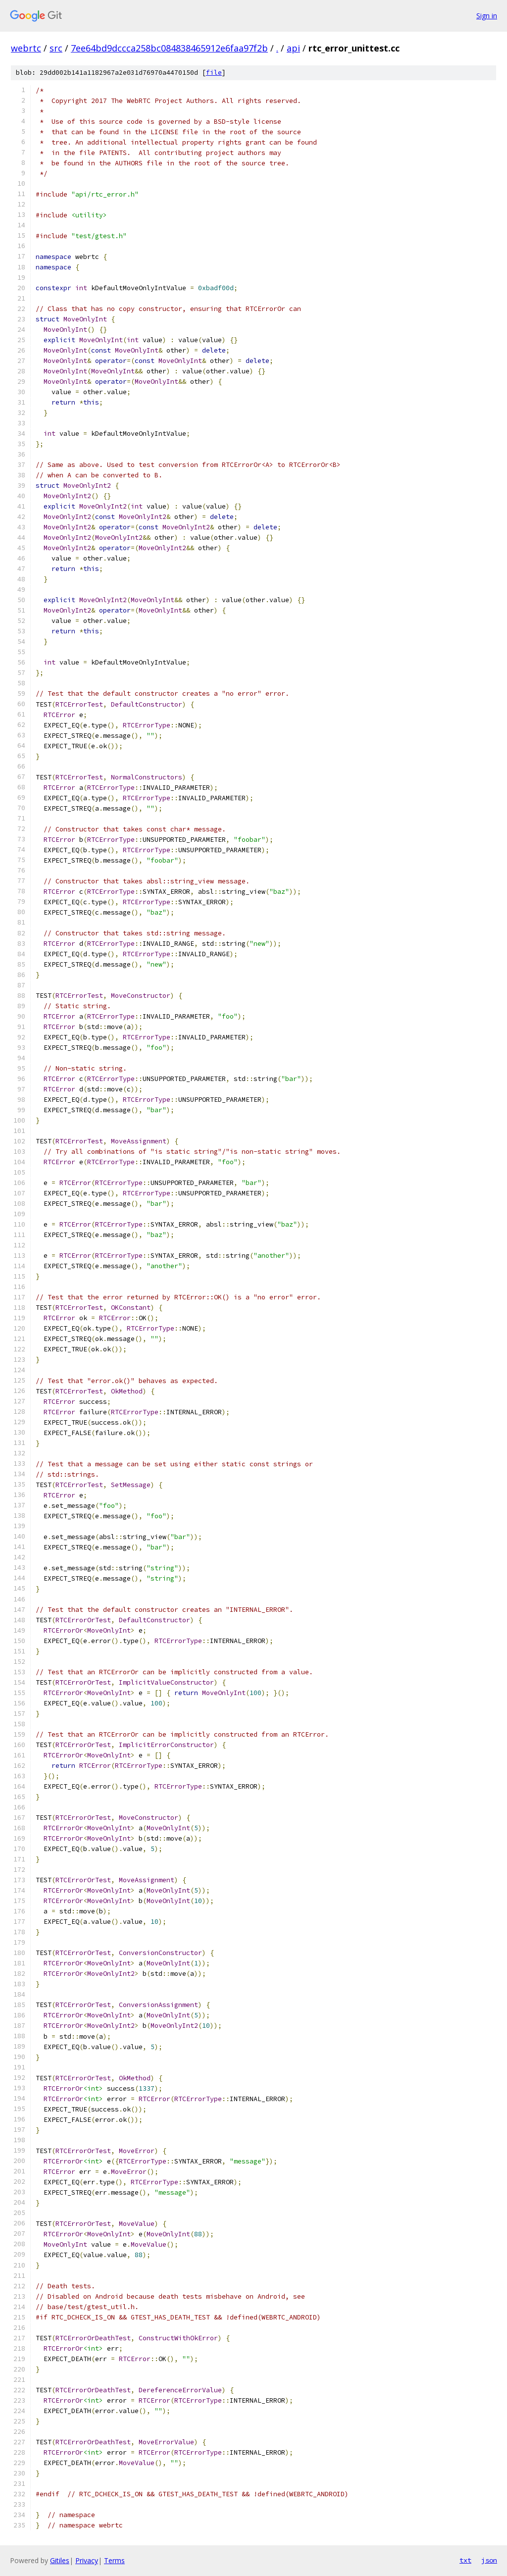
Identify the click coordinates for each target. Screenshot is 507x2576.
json (489, 2560)
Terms (114, 2560)
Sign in (486, 15)
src (56, 48)
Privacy (86, 2560)
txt (465, 2560)
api (293, 48)
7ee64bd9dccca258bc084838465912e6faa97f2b (169, 48)
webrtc (26, 48)
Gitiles (59, 2560)
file (214, 72)
